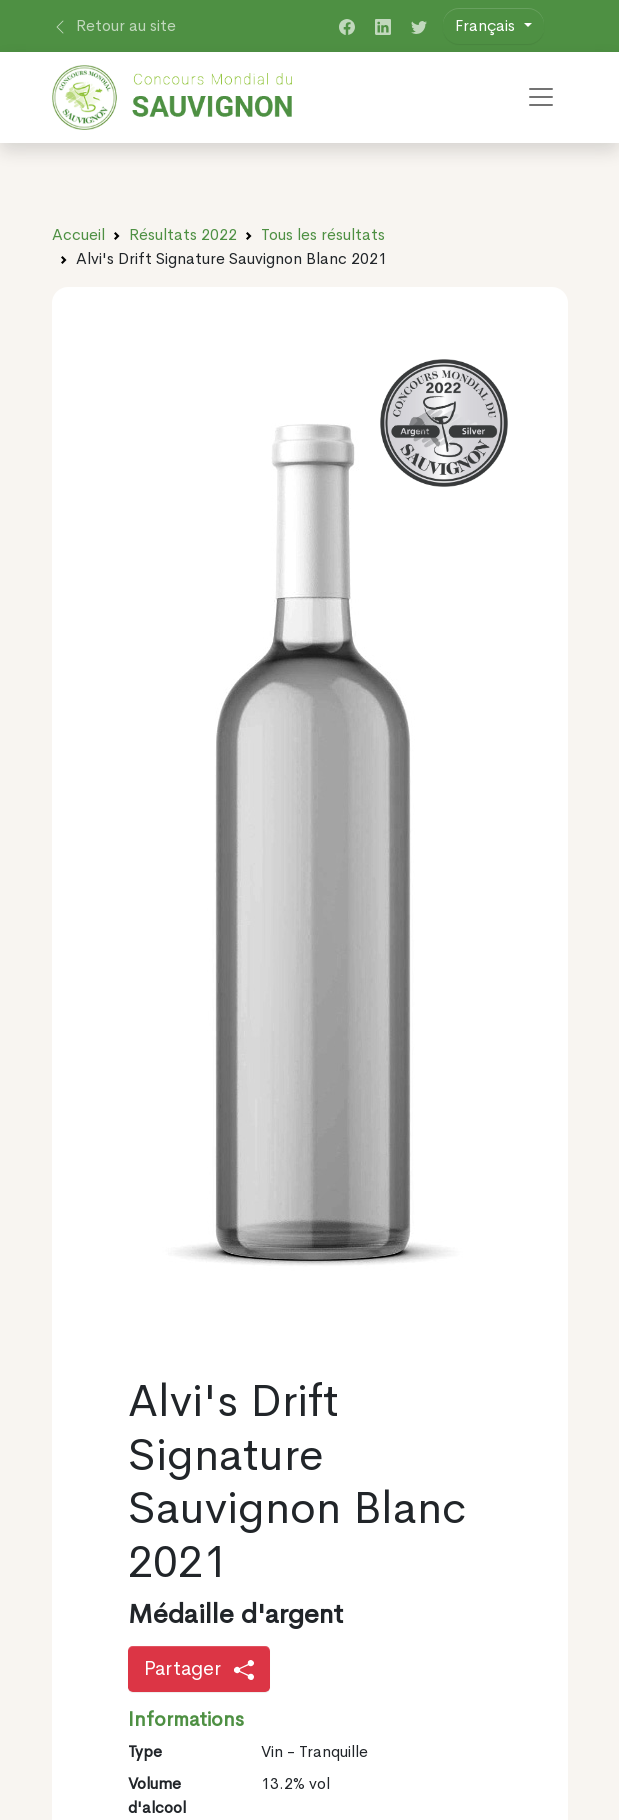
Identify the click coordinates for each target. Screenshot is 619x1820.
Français (487, 25)
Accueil (78, 234)
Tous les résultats (323, 234)
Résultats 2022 (183, 234)
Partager (199, 1668)
